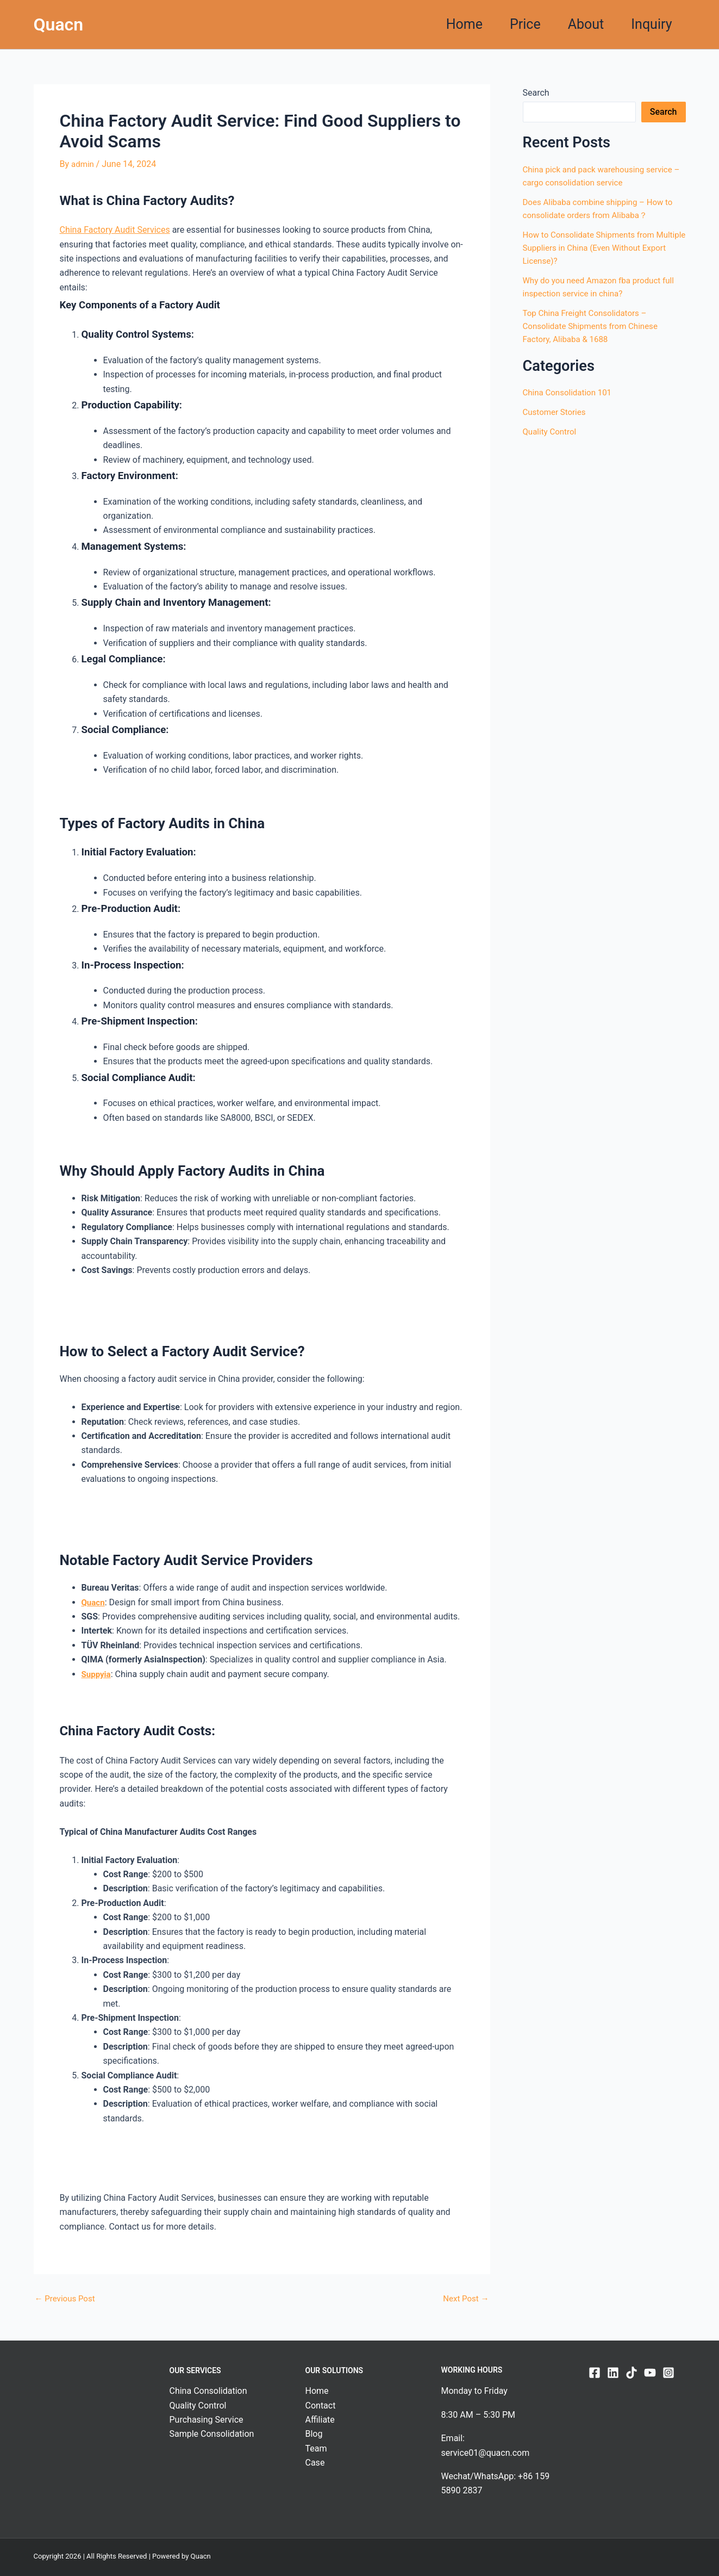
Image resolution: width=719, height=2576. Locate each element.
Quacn (59, 24)
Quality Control (551, 431)
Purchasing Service (206, 2419)
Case (315, 2462)
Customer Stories (556, 412)
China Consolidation (208, 2391)
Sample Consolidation (212, 2434)
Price (525, 24)
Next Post (464, 2298)
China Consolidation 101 (570, 392)
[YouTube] (650, 2372)
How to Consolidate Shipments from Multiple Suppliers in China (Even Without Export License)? (602, 247)
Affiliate (320, 2419)
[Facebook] (595, 2372)
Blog (314, 2434)
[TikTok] (631, 2372)
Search (536, 93)
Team (316, 2448)
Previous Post (67, 2298)
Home (464, 24)
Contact (320, 2405)
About (586, 24)
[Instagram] (668, 2372)
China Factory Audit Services (115, 230)
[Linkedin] (613, 2372)
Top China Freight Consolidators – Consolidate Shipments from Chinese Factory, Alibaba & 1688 (594, 326)
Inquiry (651, 24)
